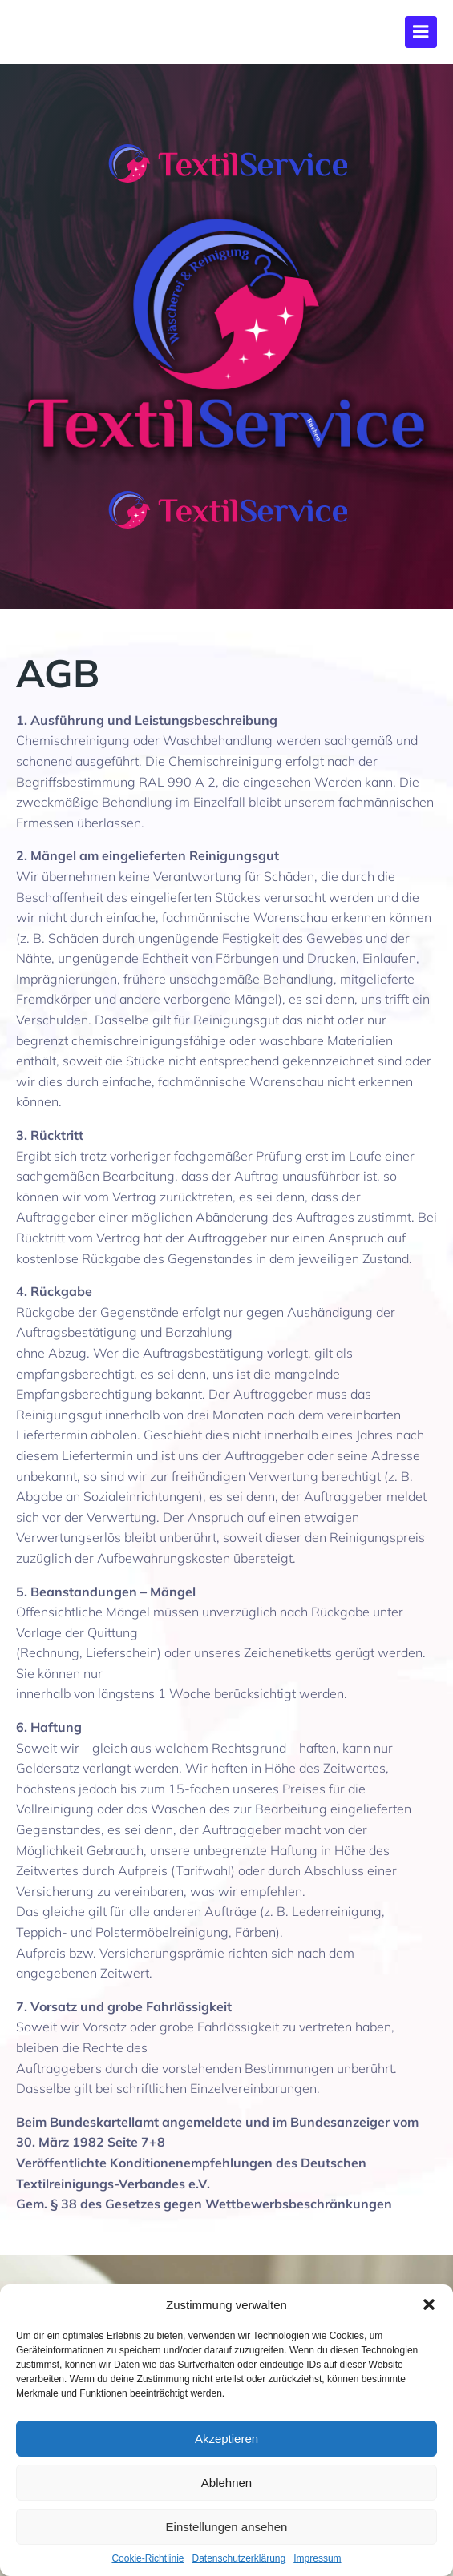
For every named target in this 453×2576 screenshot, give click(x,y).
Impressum (317, 2558)
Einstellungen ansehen (227, 2527)
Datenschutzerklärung (238, 2558)
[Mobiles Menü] (421, 32)
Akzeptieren (226, 2438)
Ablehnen (226, 2482)
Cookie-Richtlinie (147, 2558)
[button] (429, 2304)
